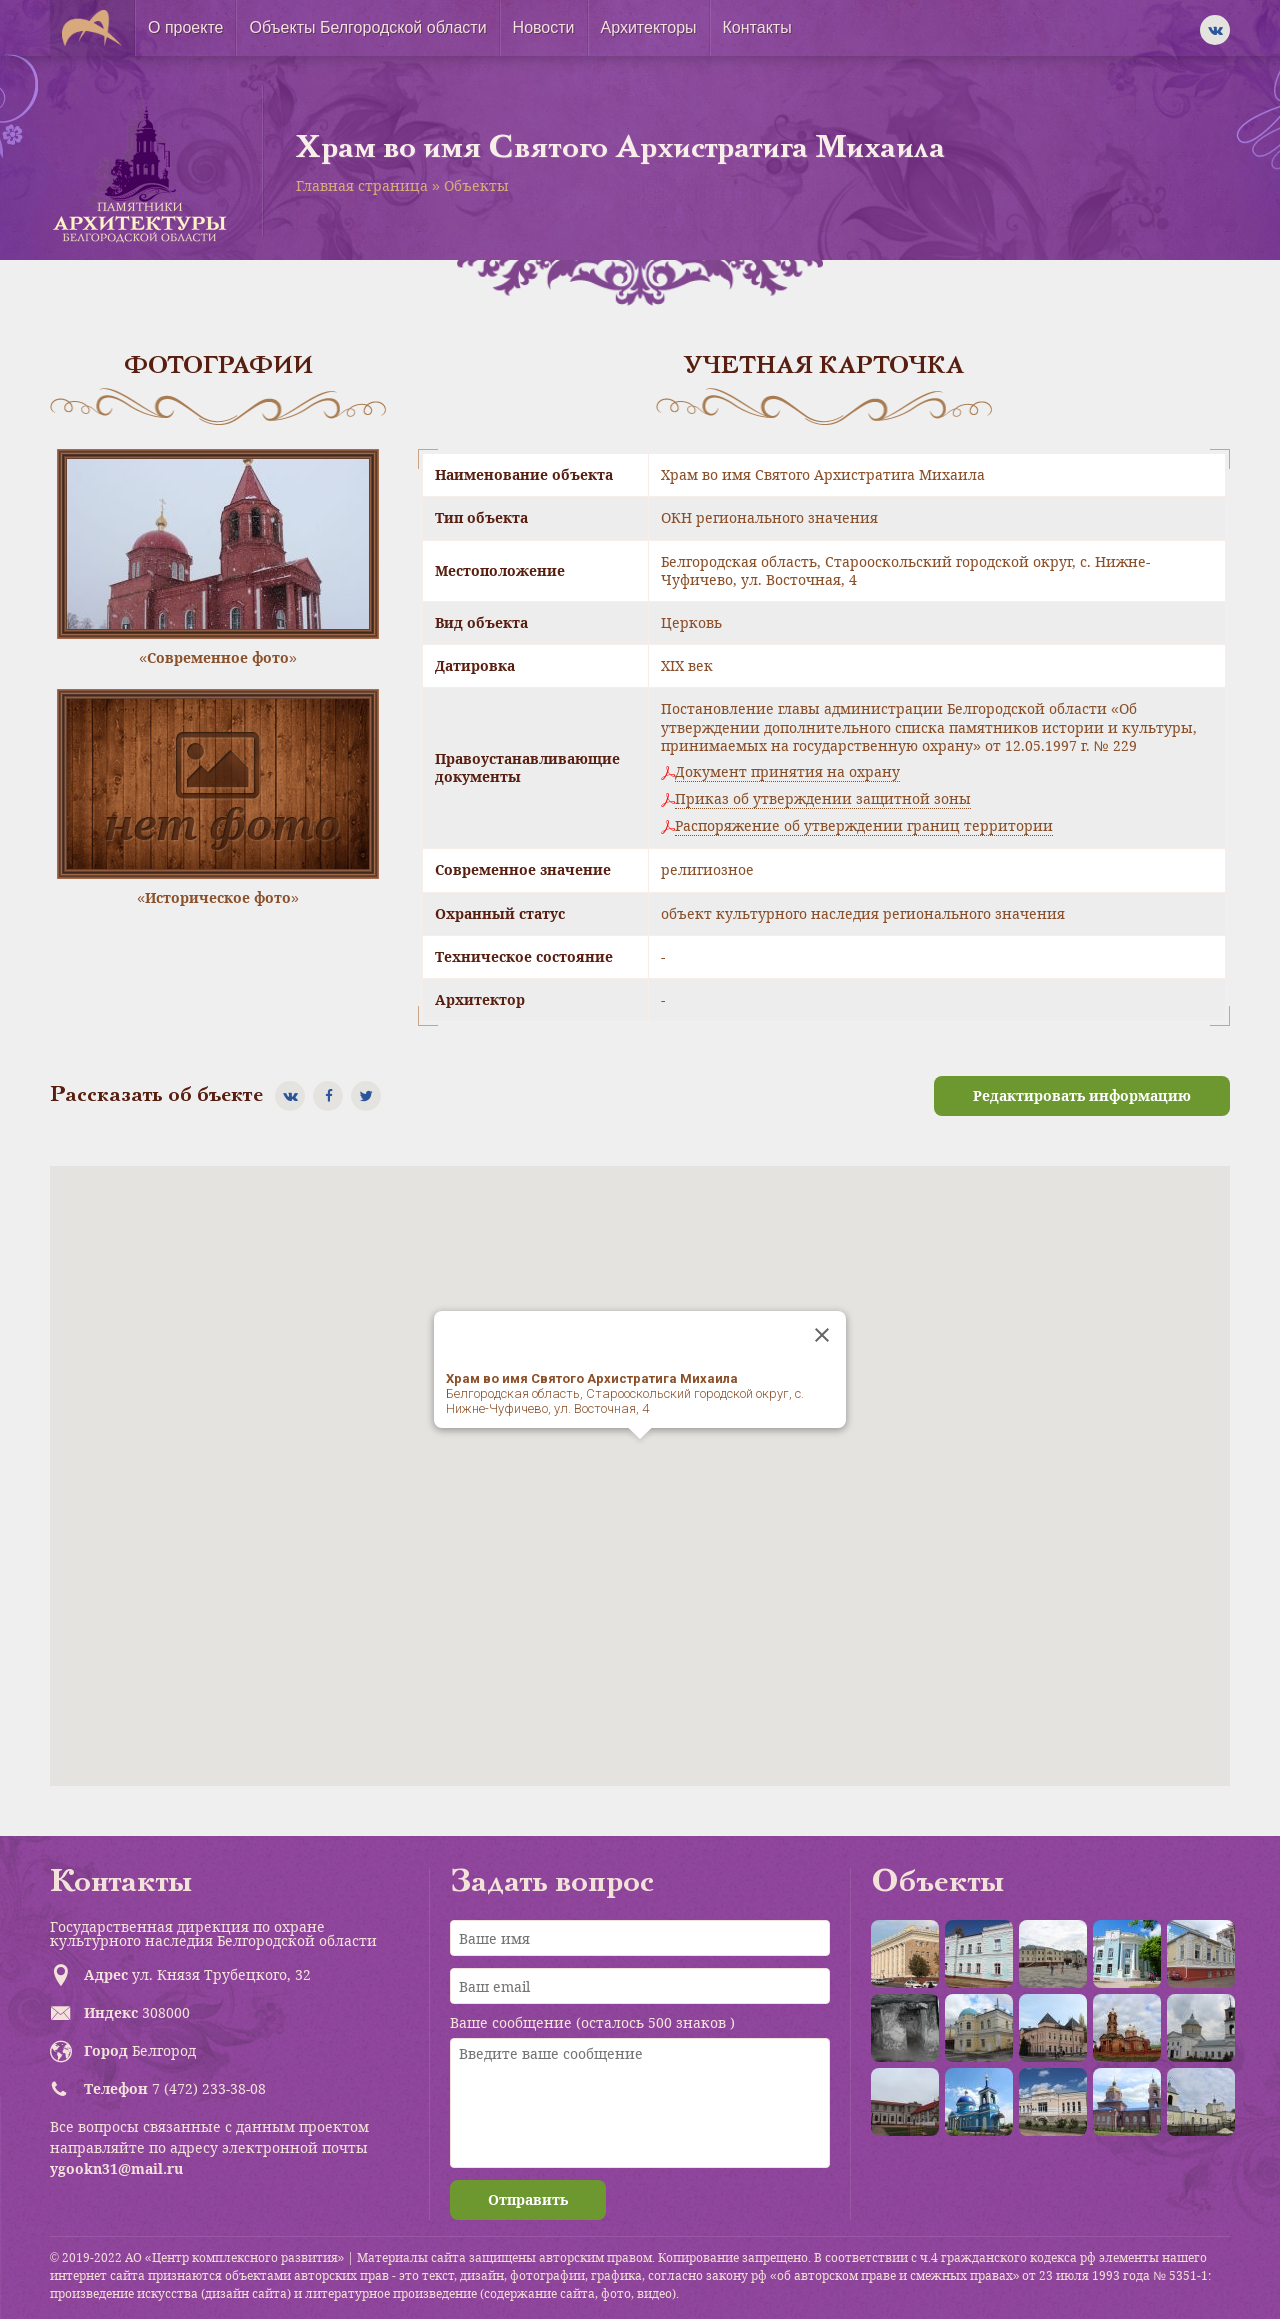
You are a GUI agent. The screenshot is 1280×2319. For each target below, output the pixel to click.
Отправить (528, 2199)
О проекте (185, 27)
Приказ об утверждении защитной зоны (823, 799)
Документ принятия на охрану (787, 772)
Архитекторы (649, 27)
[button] (640, 1457)
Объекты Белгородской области (367, 27)
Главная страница (362, 185)
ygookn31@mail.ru (116, 2168)
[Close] (822, 1335)
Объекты (476, 185)
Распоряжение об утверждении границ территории (864, 826)
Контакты (757, 27)
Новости (544, 27)
